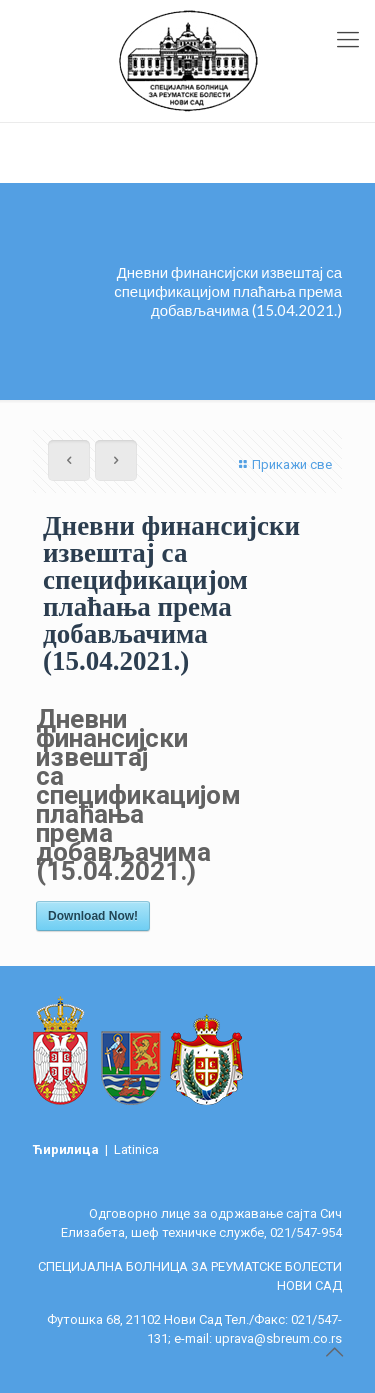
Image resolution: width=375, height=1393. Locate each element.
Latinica (136, 1149)
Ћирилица (67, 1149)
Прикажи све (283, 464)
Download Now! (93, 916)
